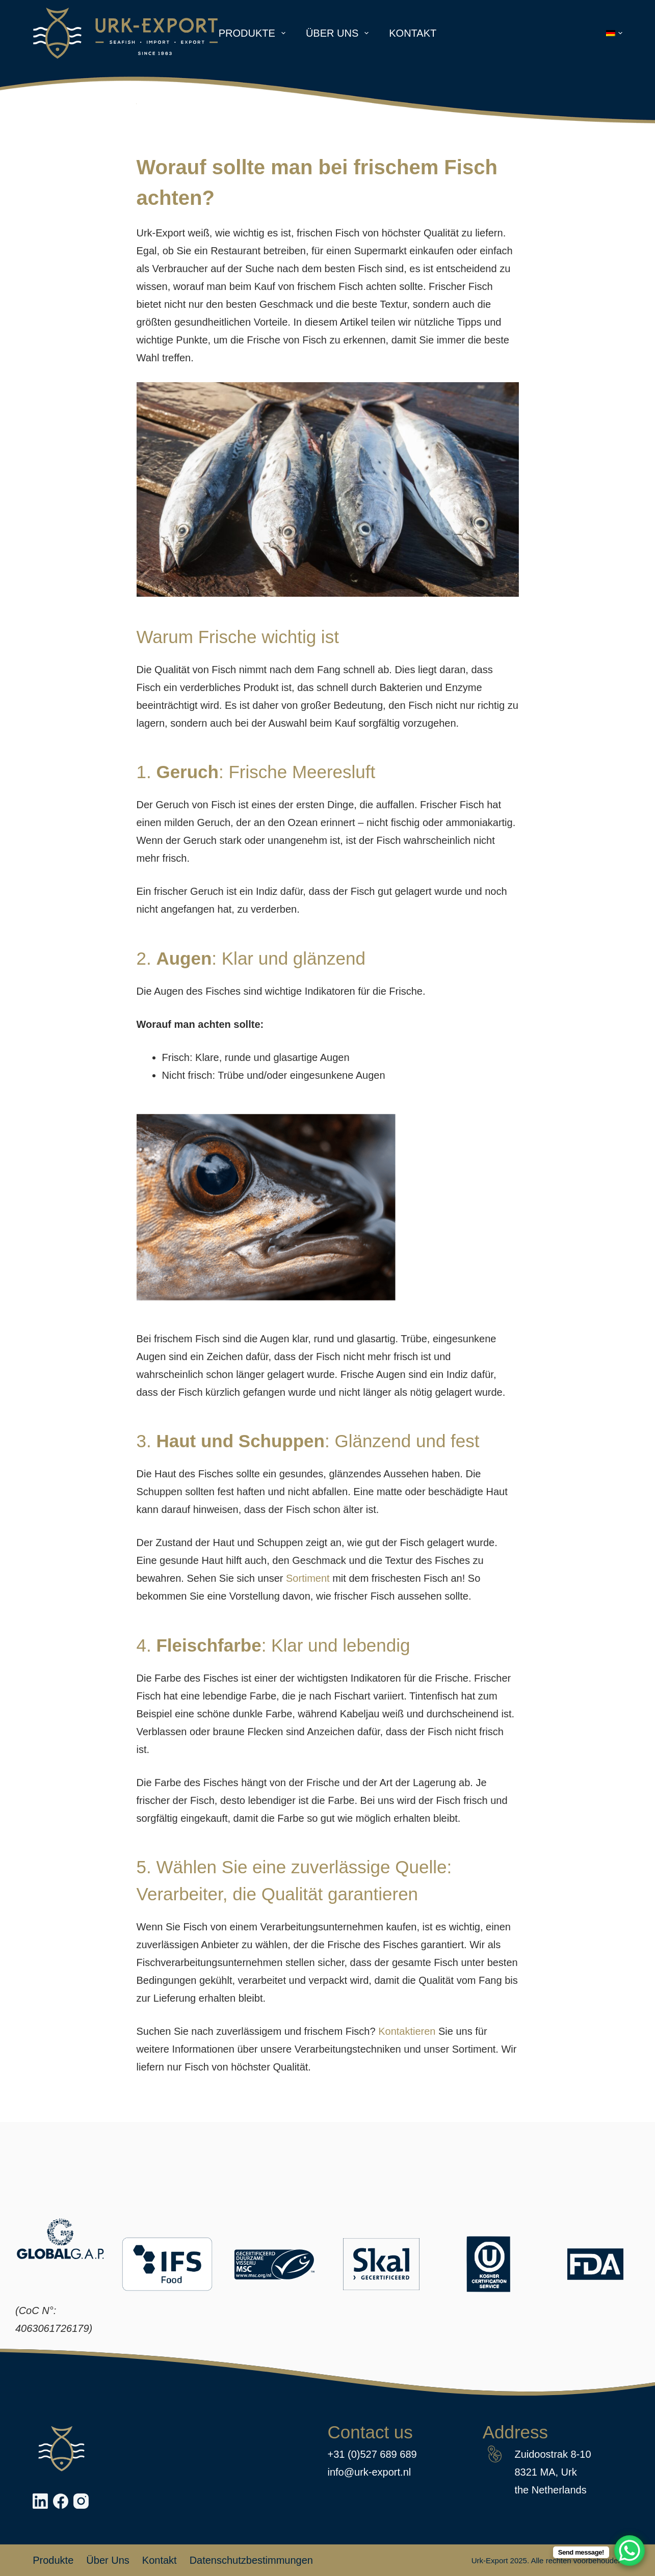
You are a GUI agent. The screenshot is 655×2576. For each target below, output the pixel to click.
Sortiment (308, 1578)
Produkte (254, 33)
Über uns (339, 33)
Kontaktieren (406, 2031)
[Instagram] (81, 2501)
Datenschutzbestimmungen (251, 2560)
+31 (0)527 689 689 (372, 2454)
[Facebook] (60, 2501)
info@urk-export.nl (369, 2472)
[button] (614, 33)
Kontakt (412, 33)
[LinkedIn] (40, 2501)
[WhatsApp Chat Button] (629, 2550)
